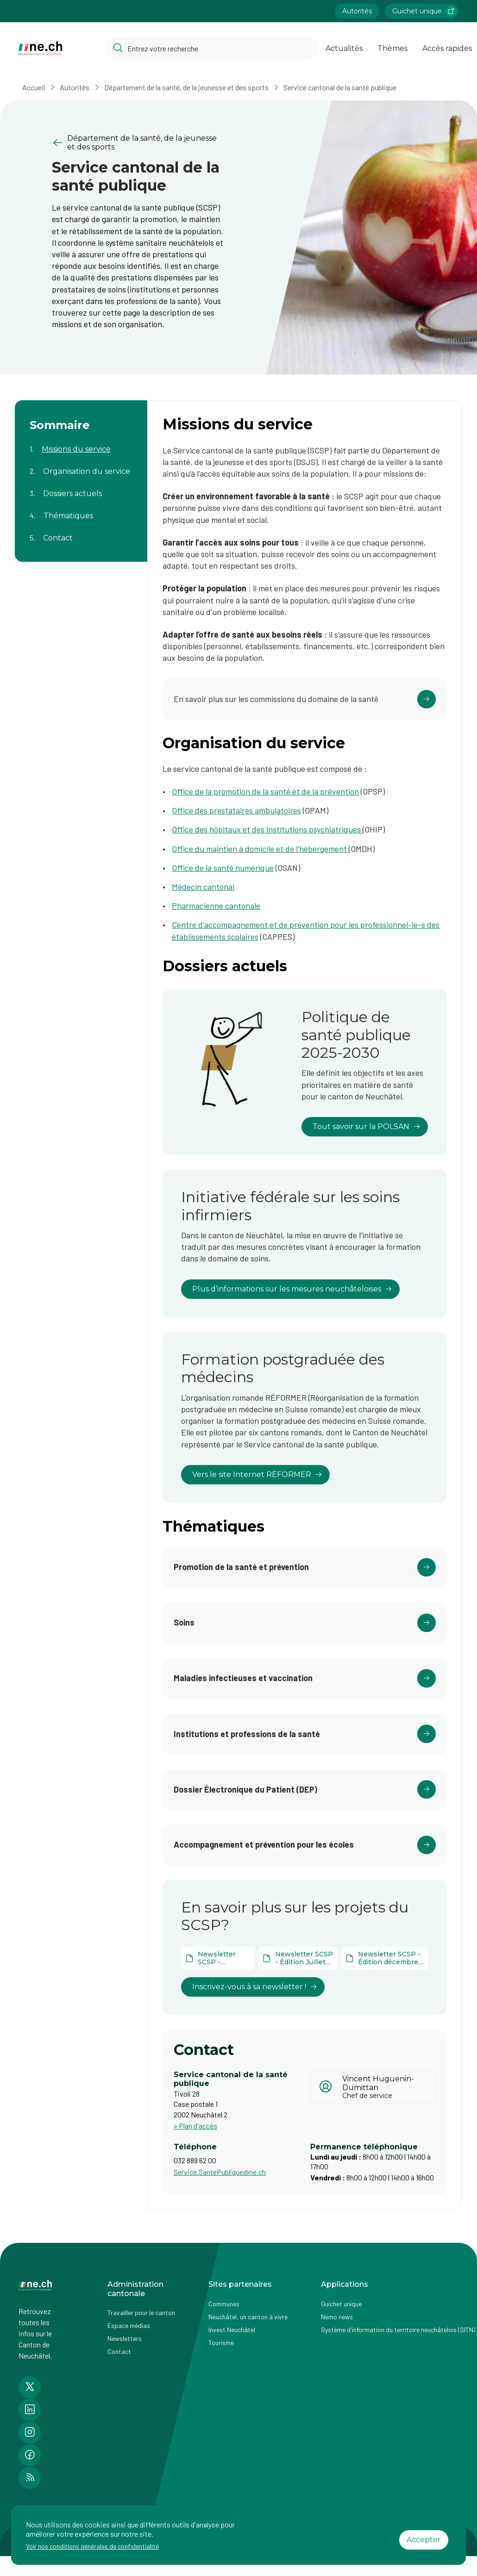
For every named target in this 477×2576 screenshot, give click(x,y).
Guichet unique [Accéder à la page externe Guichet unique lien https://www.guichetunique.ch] (424, 11)
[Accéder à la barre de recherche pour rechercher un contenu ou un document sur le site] (211, 48)
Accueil (33, 87)
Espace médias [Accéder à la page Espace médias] (128, 2325)
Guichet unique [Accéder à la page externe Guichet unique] (341, 2304)
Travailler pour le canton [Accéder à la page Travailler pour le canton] (141, 2312)
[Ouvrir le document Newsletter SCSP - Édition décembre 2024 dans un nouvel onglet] (384, 1958)
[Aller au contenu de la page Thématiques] (81, 510)
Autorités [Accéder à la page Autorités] (357, 11)
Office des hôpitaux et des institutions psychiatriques (267, 829)
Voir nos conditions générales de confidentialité (92, 2546)
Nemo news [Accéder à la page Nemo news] (337, 2317)
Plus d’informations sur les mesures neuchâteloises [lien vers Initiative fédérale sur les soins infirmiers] (292, 1289)
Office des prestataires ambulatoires (236, 810)
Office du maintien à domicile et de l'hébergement (260, 849)
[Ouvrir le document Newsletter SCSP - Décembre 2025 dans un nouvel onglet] (218, 1958)
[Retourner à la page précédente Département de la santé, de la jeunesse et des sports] (138, 142)
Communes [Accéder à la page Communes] (223, 2304)
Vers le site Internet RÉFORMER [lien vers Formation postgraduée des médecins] (257, 1474)
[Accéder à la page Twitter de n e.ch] (30, 2387)
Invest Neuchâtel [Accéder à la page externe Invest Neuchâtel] (231, 2330)
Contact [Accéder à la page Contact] (119, 2351)
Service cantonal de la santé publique (339, 87)
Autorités (74, 87)
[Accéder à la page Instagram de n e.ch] (30, 2432)
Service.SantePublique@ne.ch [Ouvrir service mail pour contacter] (220, 2171)
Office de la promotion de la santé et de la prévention (265, 791)
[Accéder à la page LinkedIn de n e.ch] (30, 2410)
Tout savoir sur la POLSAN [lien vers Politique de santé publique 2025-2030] (367, 1126)
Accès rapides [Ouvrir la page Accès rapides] (447, 48)
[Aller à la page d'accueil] (40, 48)
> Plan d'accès (195, 2125)
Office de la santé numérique (223, 868)
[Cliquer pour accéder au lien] (305, 699)
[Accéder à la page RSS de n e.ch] (30, 2478)
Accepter (424, 2539)
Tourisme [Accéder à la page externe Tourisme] (221, 2342)
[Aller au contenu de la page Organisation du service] (81, 465)
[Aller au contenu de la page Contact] (81, 532)
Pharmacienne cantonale (216, 905)
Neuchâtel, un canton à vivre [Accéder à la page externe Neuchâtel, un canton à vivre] (248, 2317)
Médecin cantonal (203, 886)
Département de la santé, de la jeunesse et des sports (186, 87)
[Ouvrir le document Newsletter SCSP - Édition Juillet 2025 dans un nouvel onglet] (298, 1958)
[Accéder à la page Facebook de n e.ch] (30, 2455)
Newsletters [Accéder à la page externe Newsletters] (124, 2338)
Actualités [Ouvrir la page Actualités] (344, 48)
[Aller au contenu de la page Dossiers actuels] (81, 488)
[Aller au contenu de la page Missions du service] (81, 443)
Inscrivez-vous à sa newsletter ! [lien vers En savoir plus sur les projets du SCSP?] (254, 1986)
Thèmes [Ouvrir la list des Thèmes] (392, 48)
